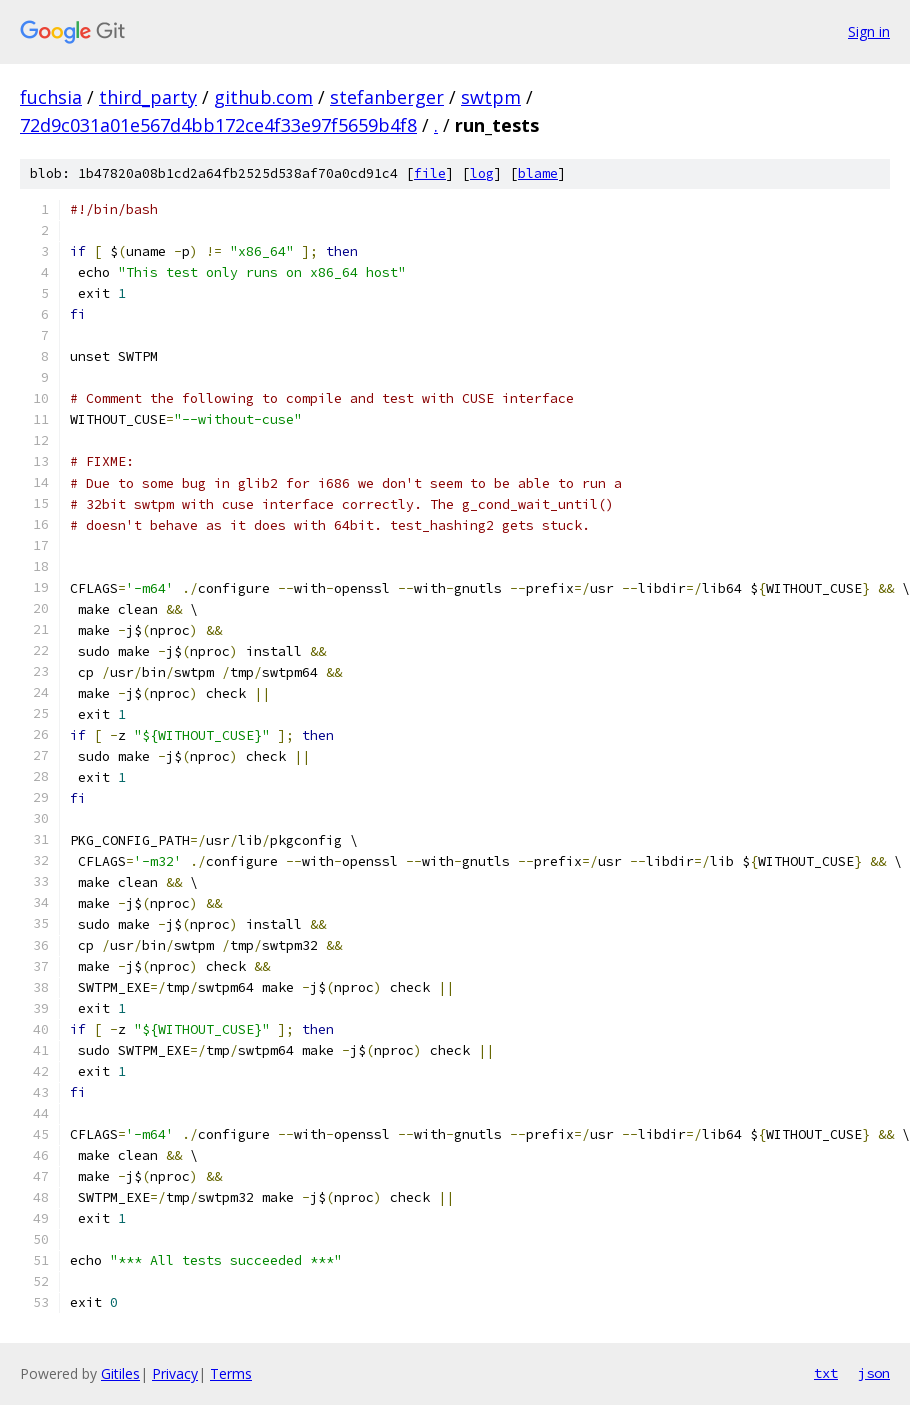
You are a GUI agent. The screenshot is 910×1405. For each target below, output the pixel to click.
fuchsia (51, 97)
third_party (148, 97)
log (482, 173)
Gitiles (120, 1373)
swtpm (491, 97)
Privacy (175, 1373)
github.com (263, 97)
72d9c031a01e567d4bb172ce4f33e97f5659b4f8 (218, 125)
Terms (231, 1373)
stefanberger (387, 97)
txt (826, 1373)
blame (538, 173)
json (874, 1373)
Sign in (869, 31)
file (430, 173)
